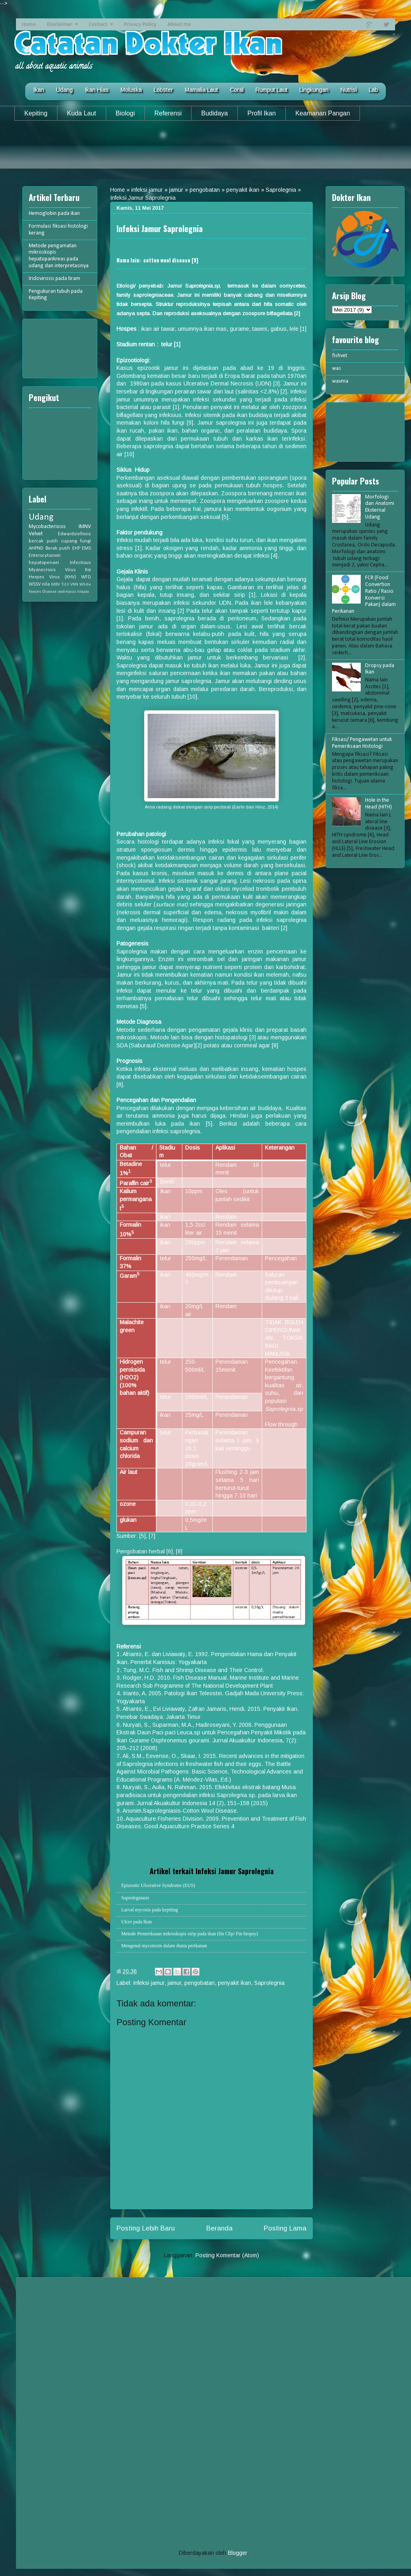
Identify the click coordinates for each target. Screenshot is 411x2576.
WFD (86, 577)
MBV (55, 584)
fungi (85, 541)
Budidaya (214, 113)
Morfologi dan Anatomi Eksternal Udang (379, 507)
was (336, 368)
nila (46, 584)
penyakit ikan (242, 190)
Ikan (38, 90)
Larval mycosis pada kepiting (149, 1910)
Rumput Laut (271, 90)
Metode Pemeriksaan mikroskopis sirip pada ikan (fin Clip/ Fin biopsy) (189, 1933)
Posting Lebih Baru (146, 2228)
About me (179, 24)
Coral (236, 90)
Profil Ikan (261, 113)
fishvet (339, 356)
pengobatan (205, 190)
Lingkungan (313, 90)
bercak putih (43, 541)
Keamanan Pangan (322, 113)
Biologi (125, 113)
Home (29, 24)
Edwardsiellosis (74, 534)
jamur (176, 190)
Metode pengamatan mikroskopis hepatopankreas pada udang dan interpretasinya (59, 256)
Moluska (131, 90)
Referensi (168, 113)
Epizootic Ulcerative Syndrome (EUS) (158, 1885)
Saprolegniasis (135, 1898)
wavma (340, 381)
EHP (76, 548)
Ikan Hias (97, 90)
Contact (98, 24)
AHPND (36, 548)
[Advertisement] (205, 151)
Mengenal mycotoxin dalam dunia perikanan (164, 1945)
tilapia (83, 592)
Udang (64, 90)
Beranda (219, 2228)
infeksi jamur (147, 190)
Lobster (163, 90)
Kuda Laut (81, 113)
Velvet (36, 534)
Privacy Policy (140, 24)
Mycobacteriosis (47, 527)
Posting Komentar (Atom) (227, 2255)
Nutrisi (348, 90)
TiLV (65, 584)
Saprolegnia (281, 190)
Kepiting (35, 113)
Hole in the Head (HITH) (378, 803)
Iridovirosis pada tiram (54, 279)
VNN (74, 584)
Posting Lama (285, 2228)
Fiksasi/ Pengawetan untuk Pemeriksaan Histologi (362, 743)
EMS (86, 548)
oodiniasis (67, 592)
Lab (373, 90)
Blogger (237, 2553)
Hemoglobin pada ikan (54, 213)
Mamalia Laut (201, 90)
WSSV (35, 584)
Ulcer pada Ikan (136, 1922)
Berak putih (58, 548)
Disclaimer (59, 24)
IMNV (85, 527)
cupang (69, 541)
